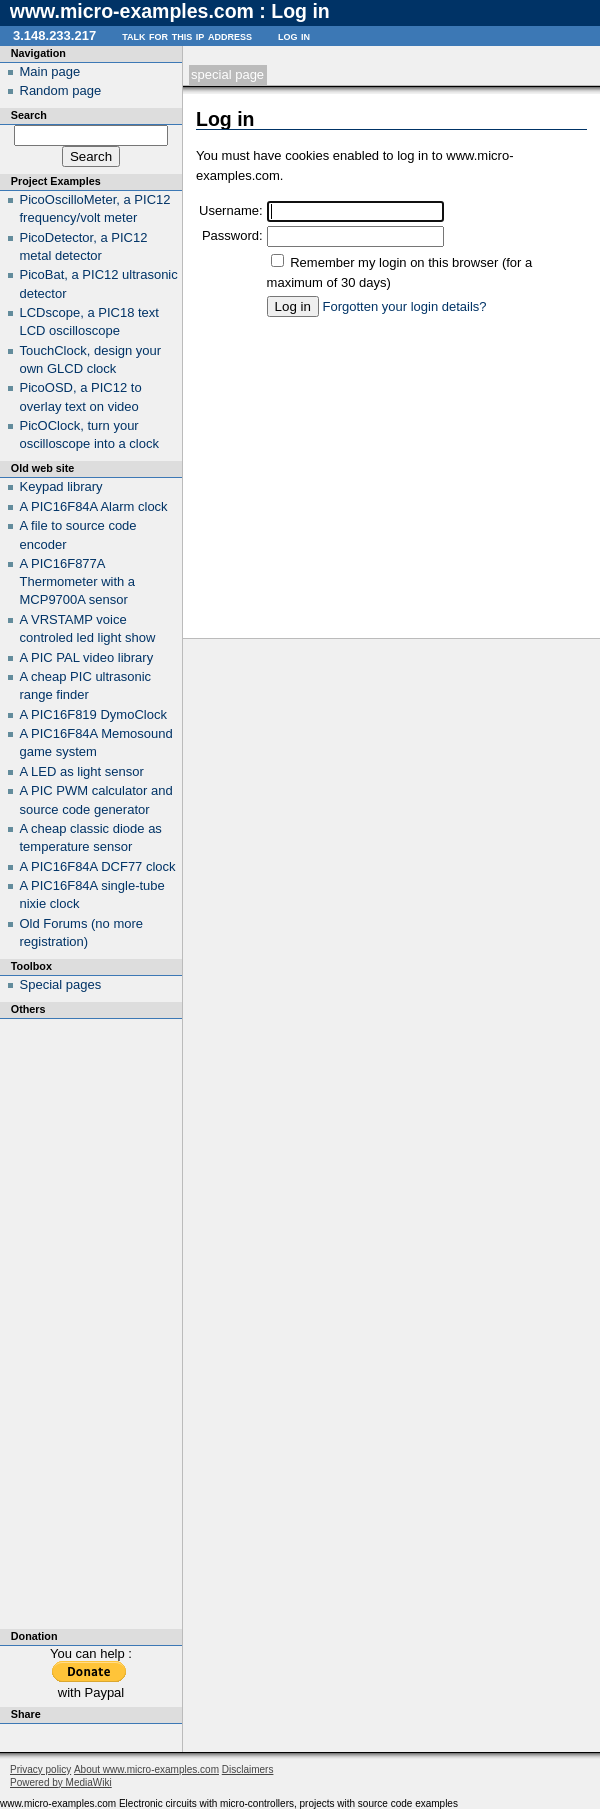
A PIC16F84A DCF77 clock (98, 866)
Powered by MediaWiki (61, 1782)
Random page (61, 90)
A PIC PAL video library (87, 657)
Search (29, 115)
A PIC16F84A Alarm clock (94, 506)
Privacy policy (40, 1769)
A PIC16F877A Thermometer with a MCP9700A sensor (78, 581)
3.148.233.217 (54, 35)
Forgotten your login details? (405, 306)
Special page (227, 74)
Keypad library (61, 486)
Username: (231, 210)
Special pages (61, 984)
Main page (50, 71)
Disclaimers (248, 1769)
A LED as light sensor (82, 771)
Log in (294, 35)
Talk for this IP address (187, 35)
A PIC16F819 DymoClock (93, 714)
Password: (232, 235)
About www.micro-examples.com (146, 1769)
